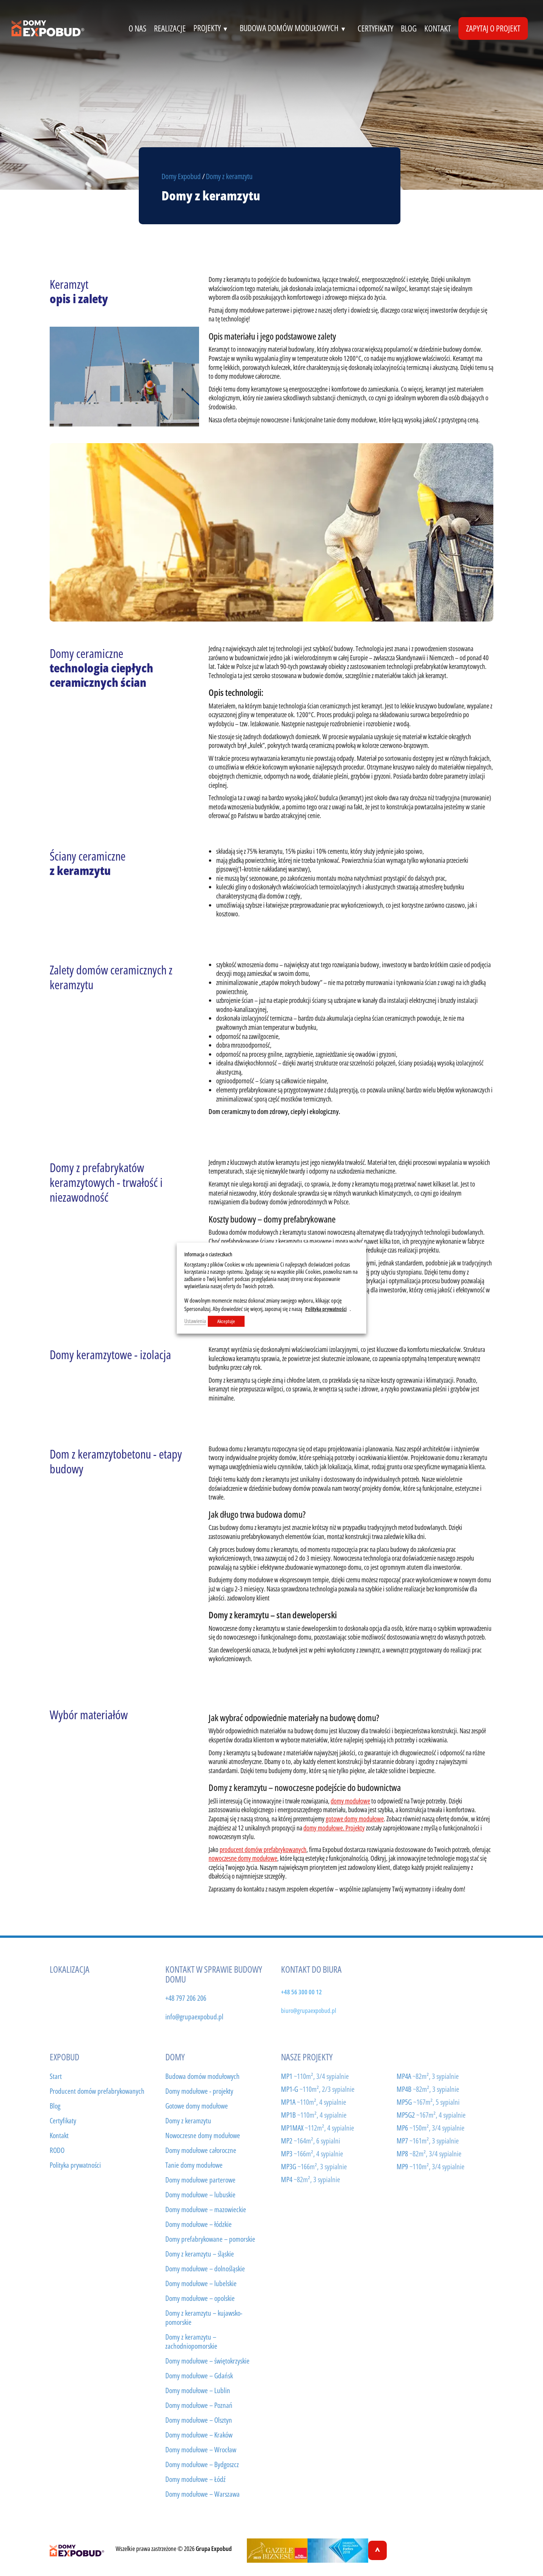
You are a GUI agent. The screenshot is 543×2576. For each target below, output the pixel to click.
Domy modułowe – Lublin (197, 2390)
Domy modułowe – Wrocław (200, 2449)
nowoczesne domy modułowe (243, 1858)
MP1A (313, 2102)
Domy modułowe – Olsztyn (198, 2420)
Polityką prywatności (326, 1308)
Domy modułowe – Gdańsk (199, 2375)
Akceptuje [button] (226, 1321)
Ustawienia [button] (195, 1321)
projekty (212, 28)
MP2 (310, 2140)
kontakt (437, 28)
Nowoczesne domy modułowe (202, 2135)
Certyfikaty (63, 2120)
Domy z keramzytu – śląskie (199, 2253)
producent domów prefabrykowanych (263, 1849)
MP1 (315, 2076)
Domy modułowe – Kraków (198, 2434)
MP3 (312, 2153)
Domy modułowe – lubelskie (201, 2283)
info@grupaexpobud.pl (194, 2016)
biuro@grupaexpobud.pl (308, 2010)
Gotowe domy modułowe (196, 2105)
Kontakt (59, 2135)
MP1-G (318, 2089)
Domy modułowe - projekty (199, 2091)
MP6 (431, 2127)
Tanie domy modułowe (194, 2165)
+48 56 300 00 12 (301, 1991)
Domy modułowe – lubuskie (200, 2194)
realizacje (170, 28)
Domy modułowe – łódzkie (198, 2224)
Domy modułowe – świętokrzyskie (207, 2360)
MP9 (431, 2166)
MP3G (314, 2166)
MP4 (310, 2179)
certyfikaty (375, 28)
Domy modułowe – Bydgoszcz (202, 2464)
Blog (409, 28)
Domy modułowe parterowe (200, 2179)
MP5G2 (431, 2115)
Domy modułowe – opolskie (200, 2298)
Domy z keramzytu (188, 2120)
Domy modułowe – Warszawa (202, 2494)
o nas (137, 28)
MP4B (428, 2089)
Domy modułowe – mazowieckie (205, 2209)
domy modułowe (350, 1800)
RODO (57, 2150)
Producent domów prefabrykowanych (97, 2091)
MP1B (314, 2115)
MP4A (428, 2076)
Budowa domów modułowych (202, 2076)
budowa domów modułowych (295, 28)
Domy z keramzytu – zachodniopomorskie (191, 2341)
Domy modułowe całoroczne (200, 2150)
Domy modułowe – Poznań (198, 2405)
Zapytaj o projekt (493, 28)
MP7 (428, 2140)
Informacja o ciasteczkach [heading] (208, 1254)
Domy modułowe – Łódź (195, 2479)
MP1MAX (317, 2127)
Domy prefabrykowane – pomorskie (210, 2239)
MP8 (429, 2153)
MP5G (428, 2102)
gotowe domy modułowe (355, 1818)
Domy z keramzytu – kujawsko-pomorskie (203, 2317)
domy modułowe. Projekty (334, 1827)
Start (56, 2076)
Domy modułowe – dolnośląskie (205, 2268)
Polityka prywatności (75, 2165)
